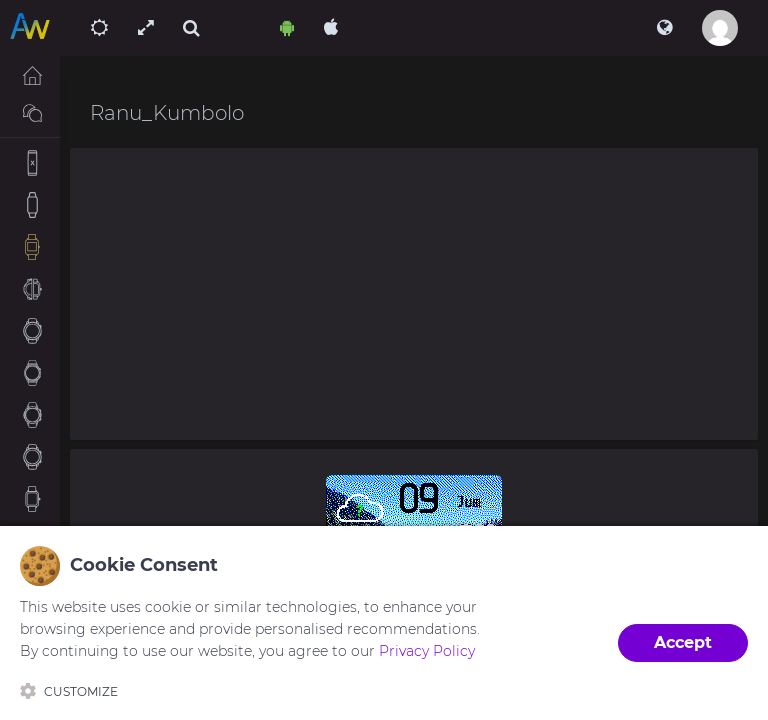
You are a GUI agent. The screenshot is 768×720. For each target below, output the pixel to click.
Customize (69, 691)
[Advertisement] (414, 294)
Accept (683, 642)
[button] (664, 28)
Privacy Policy (427, 651)
